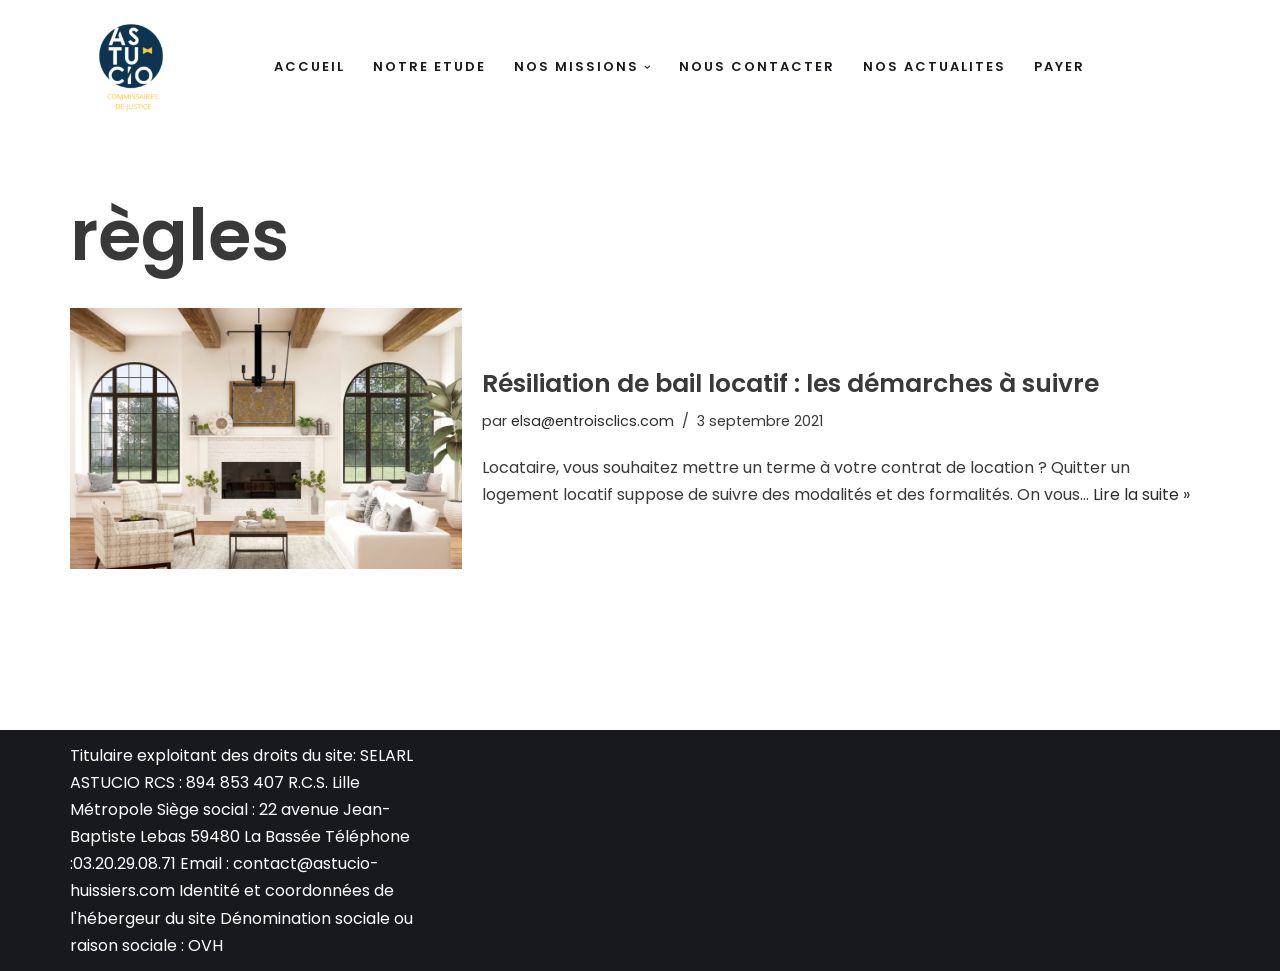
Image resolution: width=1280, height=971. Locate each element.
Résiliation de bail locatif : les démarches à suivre (790, 383)
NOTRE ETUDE (429, 66)
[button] (647, 67)
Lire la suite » (1141, 494)
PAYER (1059, 66)
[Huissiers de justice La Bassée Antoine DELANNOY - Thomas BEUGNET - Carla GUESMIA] (130, 67)
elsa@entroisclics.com (592, 421)
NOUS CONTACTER (757, 66)
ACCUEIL (309, 66)
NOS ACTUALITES (934, 66)
